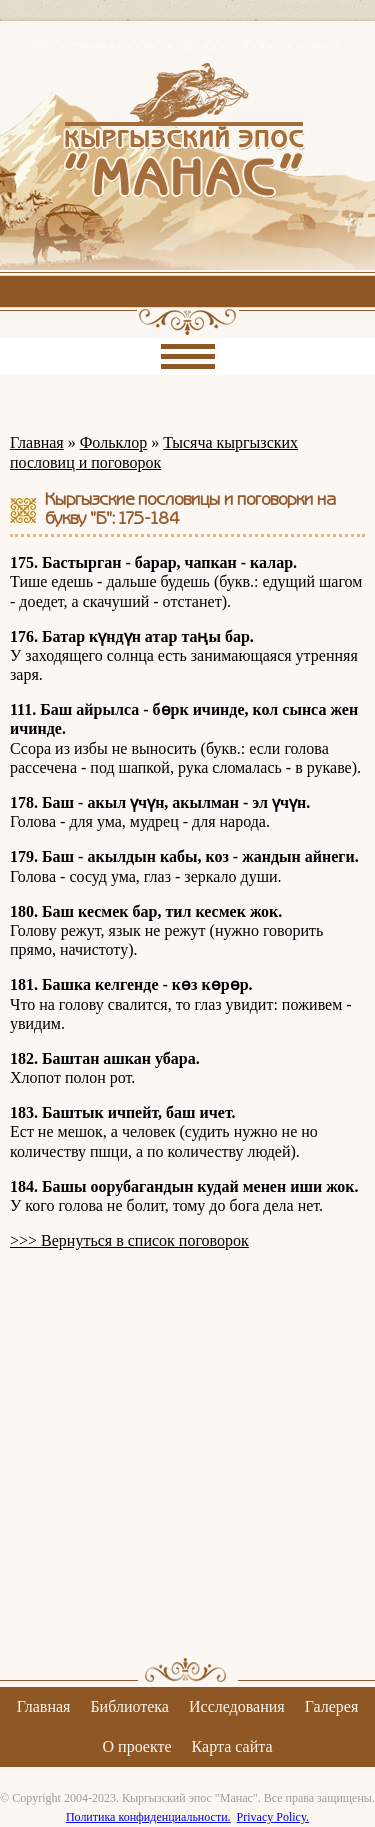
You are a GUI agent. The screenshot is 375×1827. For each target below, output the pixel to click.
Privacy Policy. (273, 1817)
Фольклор (113, 442)
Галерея (332, 1706)
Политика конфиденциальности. (148, 1817)
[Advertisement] (187, 1453)
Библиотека (129, 1706)
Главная (37, 442)
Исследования (237, 1706)
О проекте (137, 1746)
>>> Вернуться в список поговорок (129, 1240)
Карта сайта (232, 1746)
